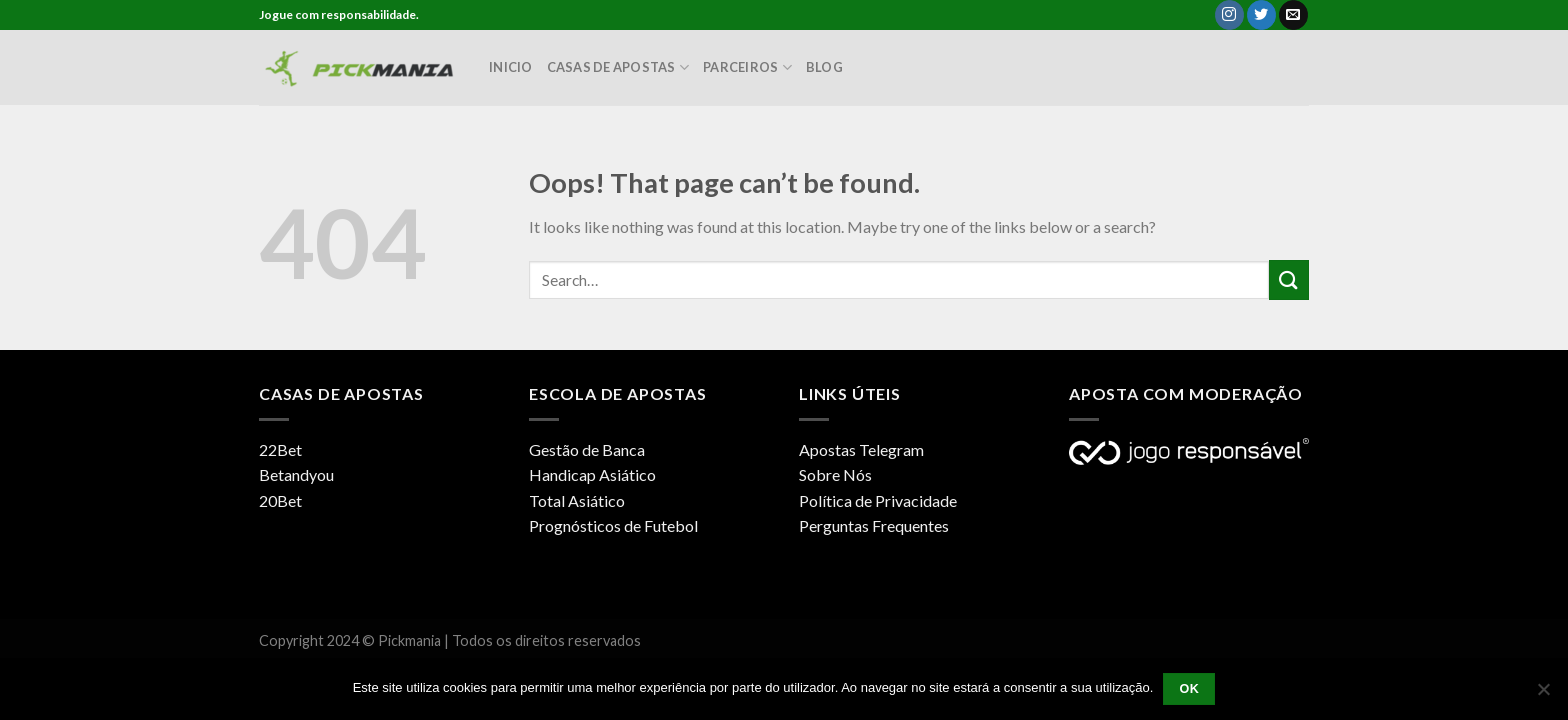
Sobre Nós (835, 474)
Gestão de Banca (587, 449)
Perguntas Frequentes (874, 525)
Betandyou (296, 474)
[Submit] (1289, 279)
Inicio (511, 67)
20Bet (280, 500)
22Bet (280, 449)
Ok (1189, 689)
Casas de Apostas (618, 67)
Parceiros (747, 67)
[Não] (1543, 695)
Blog (824, 67)
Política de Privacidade (878, 500)
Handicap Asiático (592, 474)
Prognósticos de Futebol (613, 525)
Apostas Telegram (861, 449)
